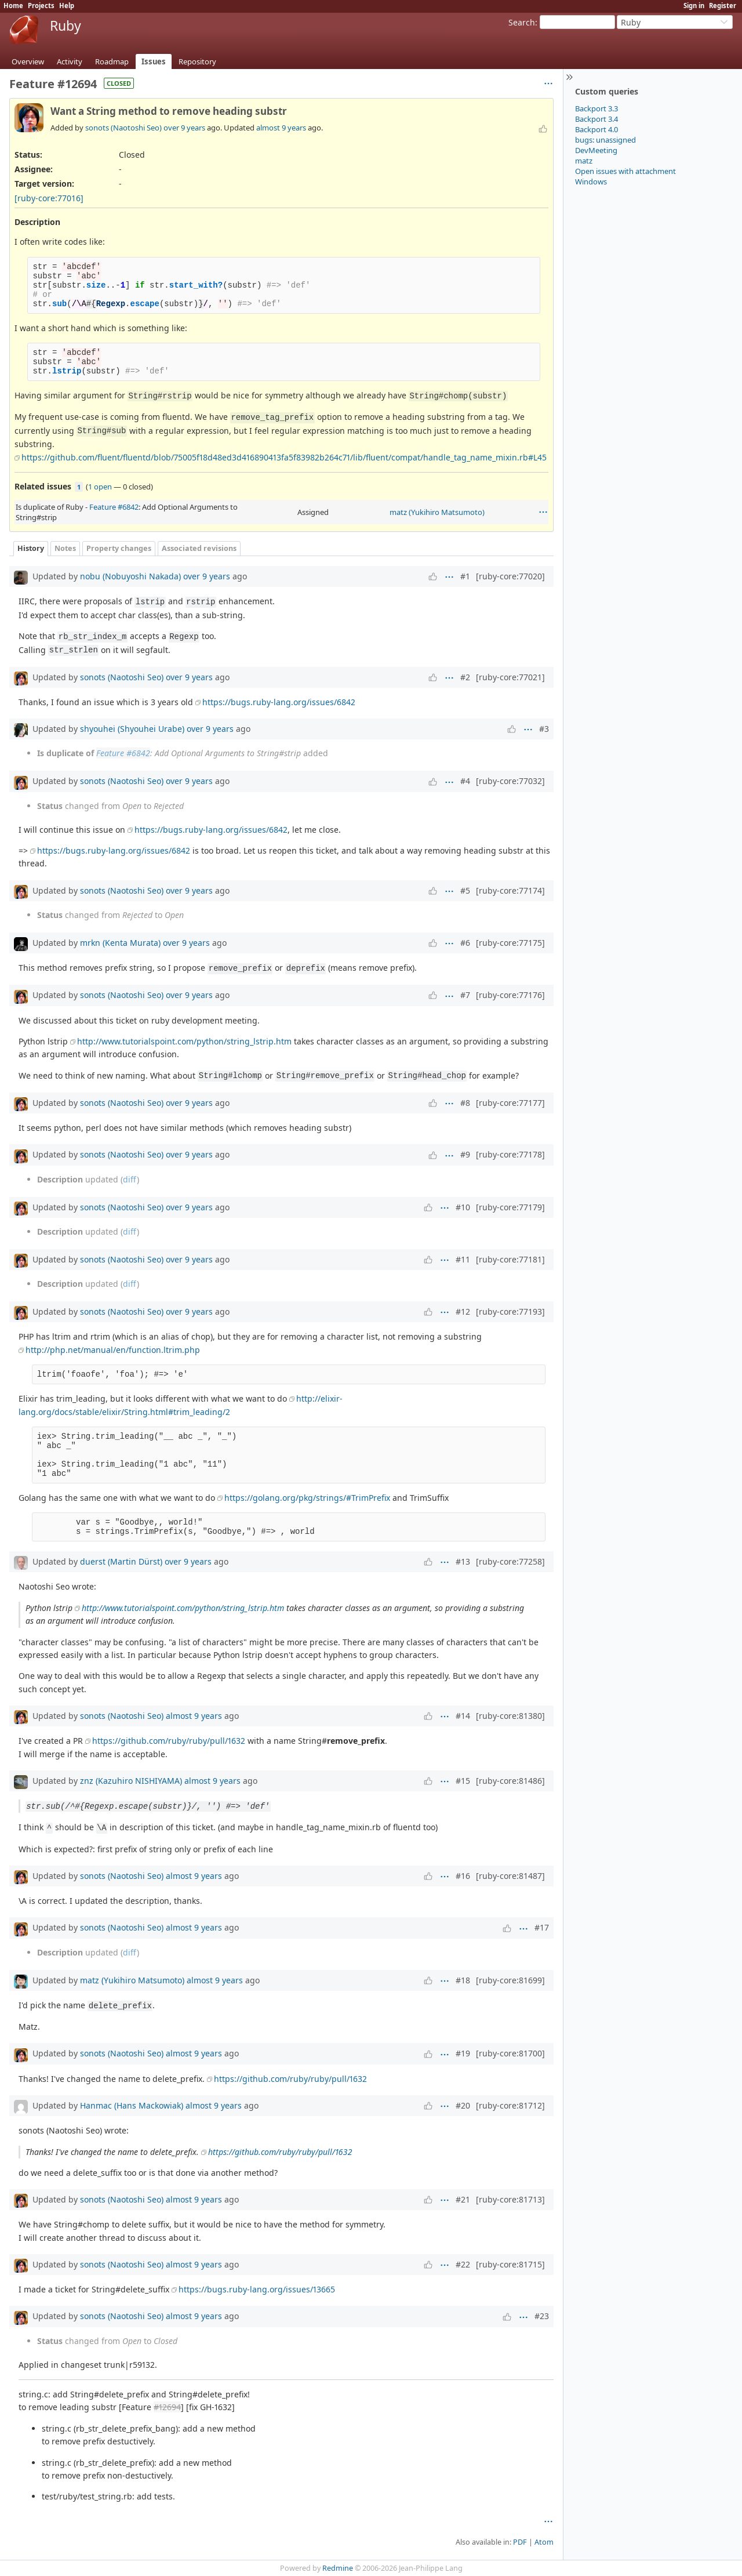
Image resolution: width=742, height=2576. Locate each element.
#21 (463, 2199)
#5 (465, 890)
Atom (544, 2542)
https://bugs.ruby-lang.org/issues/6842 (278, 702)
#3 (544, 728)
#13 (463, 1561)
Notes (65, 548)
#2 (465, 677)
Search (521, 22)
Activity (69, 61)
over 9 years (184, 127)
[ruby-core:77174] (510, 890)
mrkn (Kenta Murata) (120, 942)
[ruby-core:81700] (510, 2053)
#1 (465, 576)
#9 (465, 1154)
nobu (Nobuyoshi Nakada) (130, 576)
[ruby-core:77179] (510, 1207)
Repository (197, 61)
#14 (463, 1715)
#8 (465, 1102)
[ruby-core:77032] (510, 780)
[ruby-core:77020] (510, 576)
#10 (463, 1207)
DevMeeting (596, 150)
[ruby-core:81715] (510, 2264)
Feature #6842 (114, 507)
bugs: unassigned (605, 140)
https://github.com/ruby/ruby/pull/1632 (168, 1740)
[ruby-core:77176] (510, 994)
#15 (463, 1780)
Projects (41, 5)
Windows (591, 181)
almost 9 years (281, 127)
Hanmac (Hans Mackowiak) (131, 2105)
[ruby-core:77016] (48, 198)
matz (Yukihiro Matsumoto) (437, 512)
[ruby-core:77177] (510, 1102)
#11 (463, 1259)
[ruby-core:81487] (510, 1875)
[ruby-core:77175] (510, 942)
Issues (153, 61)
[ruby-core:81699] (510, 1980)
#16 (463, 1875)
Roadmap (112, 61)
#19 (463, 2053)
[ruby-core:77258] (510, 1561)
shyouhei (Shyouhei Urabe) (132, 728)
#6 (465, 942)
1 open (100, 486)
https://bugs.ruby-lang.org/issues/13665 (257, 2289)
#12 (463, 1311)
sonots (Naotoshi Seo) (123, 127)
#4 (465, 780)
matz (583, 160)
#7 (465, 994)
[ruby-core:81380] (510, 1715)
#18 (463, 1980)
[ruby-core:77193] (510, 1311)
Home (13, 5)
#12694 (167, 2406)
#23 (541, 2315)
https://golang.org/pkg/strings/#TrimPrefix (307, 1497)
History (30, 548)
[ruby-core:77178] (510, 1154)
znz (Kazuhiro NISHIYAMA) (131, 1780)
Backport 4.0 (596, 129)
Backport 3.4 (596, 119)
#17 (541, 1927)
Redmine (337, 2568)
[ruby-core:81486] (510, 1780)
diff (130, 1179)
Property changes (118, 548)
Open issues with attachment (625, 171)
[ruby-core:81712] (510, 2105)
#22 (463, 2264)
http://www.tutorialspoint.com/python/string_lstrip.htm (184, 1041)
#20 (463, 2105)
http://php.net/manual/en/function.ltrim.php (113, 1349)
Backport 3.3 (596, 108)
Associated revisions (199, 548)
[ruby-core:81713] (510, 2199)
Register (722, 5)
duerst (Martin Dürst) (121, 1561)
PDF (520, 2542)
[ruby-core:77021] (510, 677)
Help (66, 5)
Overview (28, 61)
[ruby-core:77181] (510, 1259)
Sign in (693, 5)
